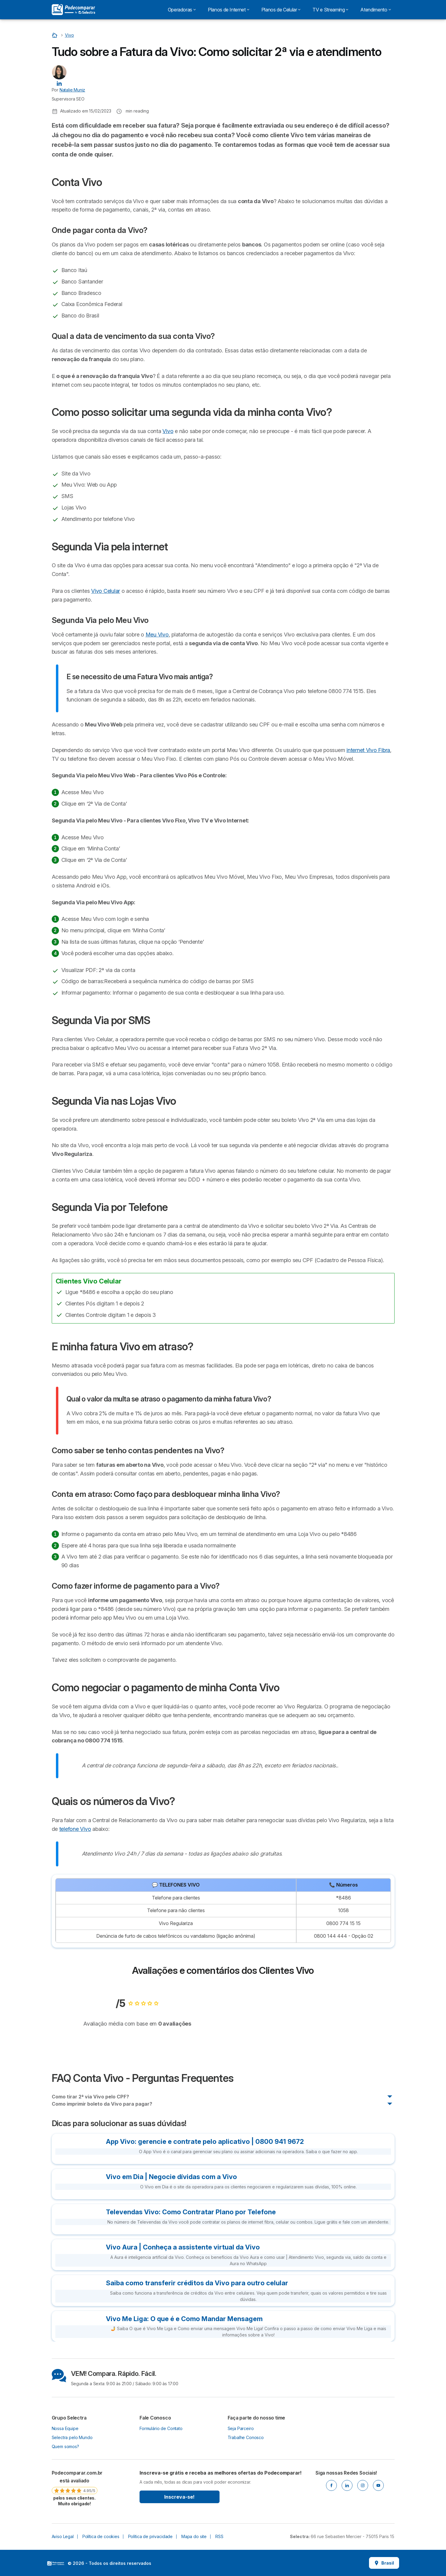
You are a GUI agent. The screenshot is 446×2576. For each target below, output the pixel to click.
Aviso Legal (63, 2536)
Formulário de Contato (161, 2428)
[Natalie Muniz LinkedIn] (59, 83)
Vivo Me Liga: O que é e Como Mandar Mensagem (184, 2319)
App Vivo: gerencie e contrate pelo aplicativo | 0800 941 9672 (205, 2141)
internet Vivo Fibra (368, 750)
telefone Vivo (75, 1829)
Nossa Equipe (65, 2428)
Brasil (384, 2562)
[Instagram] (362, 2485)
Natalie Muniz (72, 89)
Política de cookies (100, 2536)
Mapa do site (194, 2536)
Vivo (167, 431)
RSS (219, 2536)
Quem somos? (65, 2446)
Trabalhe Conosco (246, 2437)
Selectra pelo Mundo (72, 2437)
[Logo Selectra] (73, 9)
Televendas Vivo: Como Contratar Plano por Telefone (191, 2212)
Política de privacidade (150, 2536)
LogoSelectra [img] (55, 2563)
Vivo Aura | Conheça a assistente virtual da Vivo (183, 2247)
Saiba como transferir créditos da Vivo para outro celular (197, 2283)
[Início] (55, 35)
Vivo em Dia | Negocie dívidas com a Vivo (171, 2177)
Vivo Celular (105, 591)
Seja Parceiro (241, 2428)
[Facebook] (331, 2485)
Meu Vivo (157, 634)
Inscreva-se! (179, 2497)
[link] (74, 2487)
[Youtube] (378, 2485)
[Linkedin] (347, 2485)
